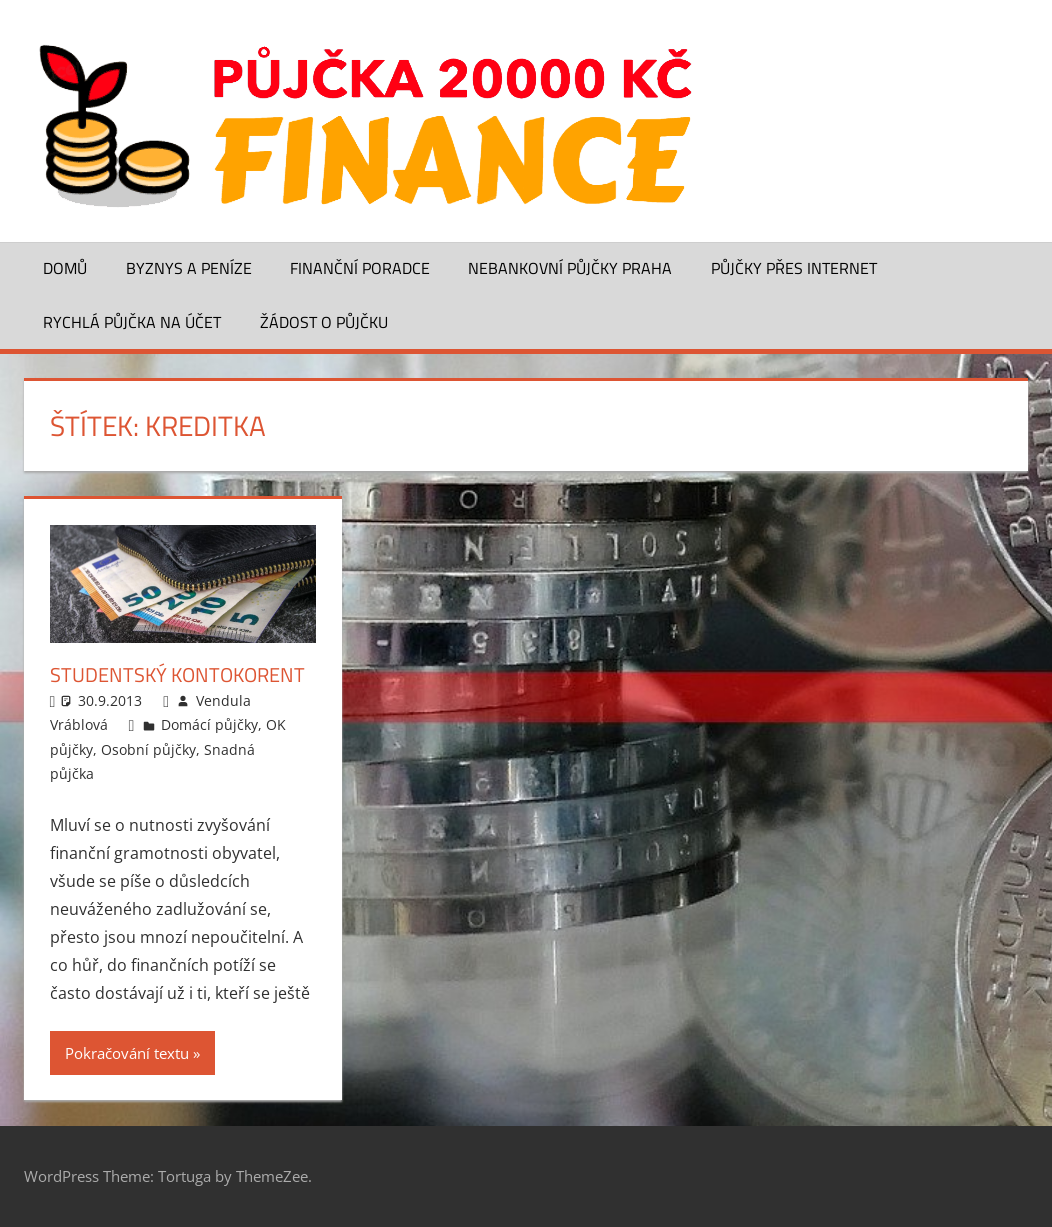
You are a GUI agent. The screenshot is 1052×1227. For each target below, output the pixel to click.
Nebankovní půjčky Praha (570, 268)
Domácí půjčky (209, 724)
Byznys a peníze (189, 268)
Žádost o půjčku (324, 322)
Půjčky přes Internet (794, 268)
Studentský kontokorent (177, 674)
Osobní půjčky (148, 749)
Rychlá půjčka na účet (132, 322)
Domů (65, 268)
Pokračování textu (127, 1053)
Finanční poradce (360, 268)
